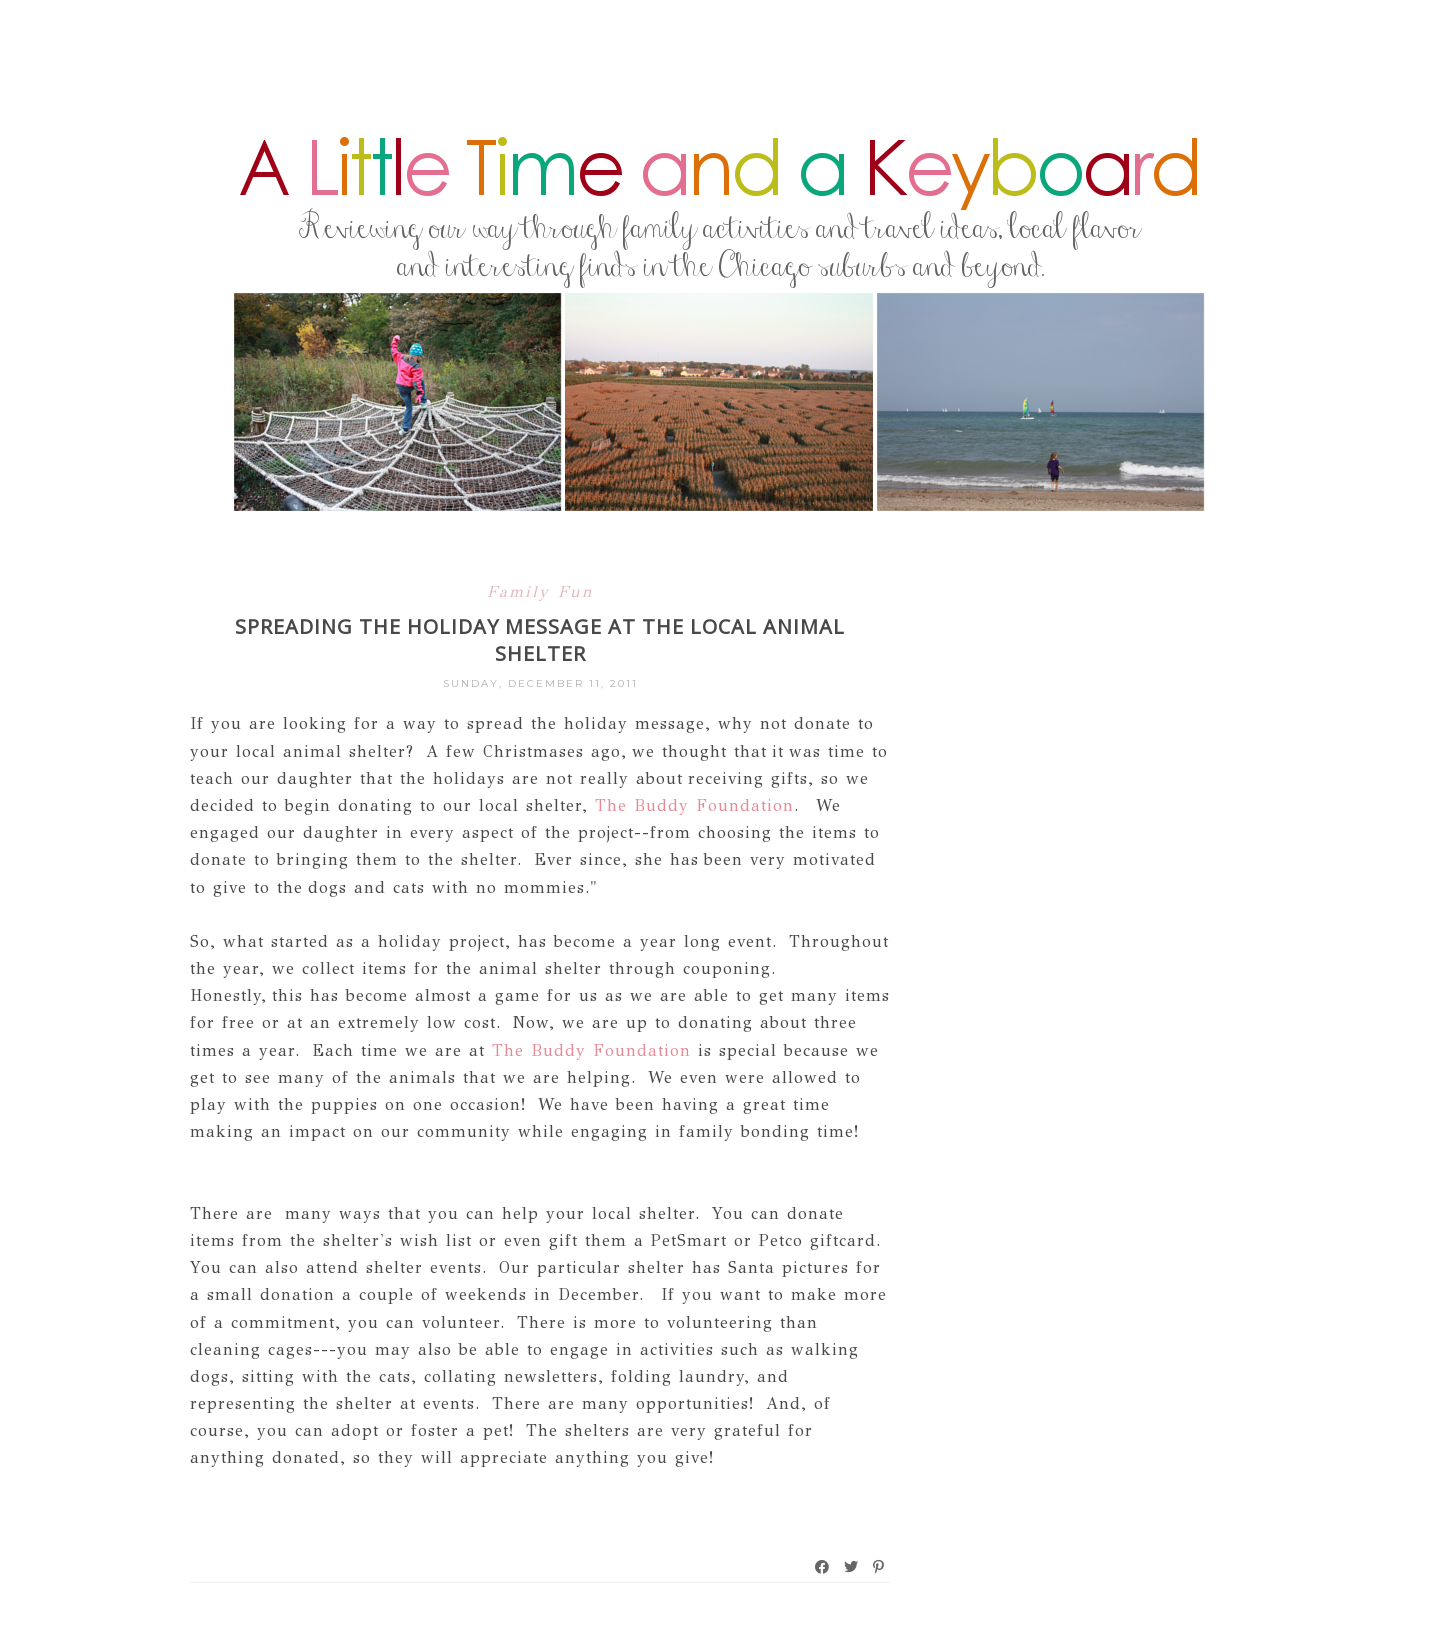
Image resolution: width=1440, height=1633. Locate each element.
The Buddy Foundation (694, 805)
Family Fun (540, 591)
